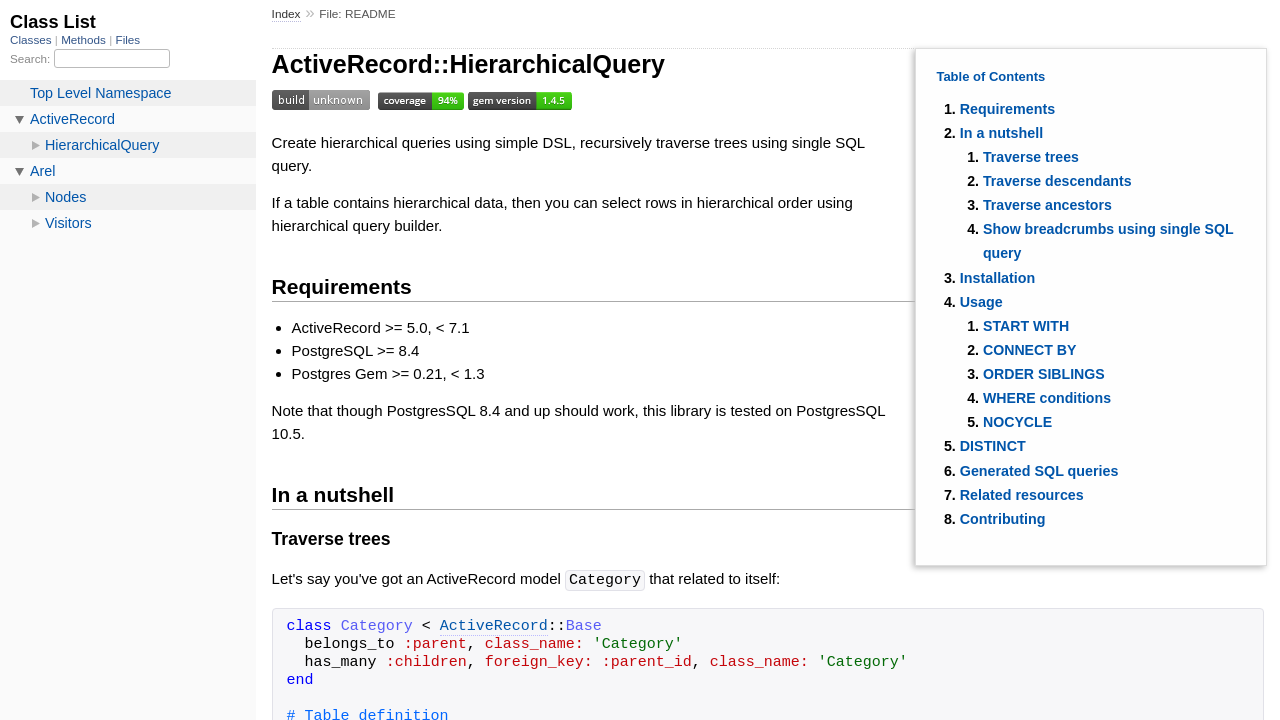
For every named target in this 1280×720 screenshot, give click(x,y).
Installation (997, 278)
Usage (981, 302)
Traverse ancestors (1047, 205)
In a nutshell (1001, 133)
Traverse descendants (1057, 181)
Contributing (1003, 519)
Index (286, 14)
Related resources (1022, 495)
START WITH (1026, 326)
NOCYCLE (1017, 422)
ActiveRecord (494, 626)
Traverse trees (1031, 157)
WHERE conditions (1047, 398)
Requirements (1007, 109)
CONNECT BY (1030, 350)
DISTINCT (993, 446)
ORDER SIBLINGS (1044, 374)
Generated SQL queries (1039, 471)
